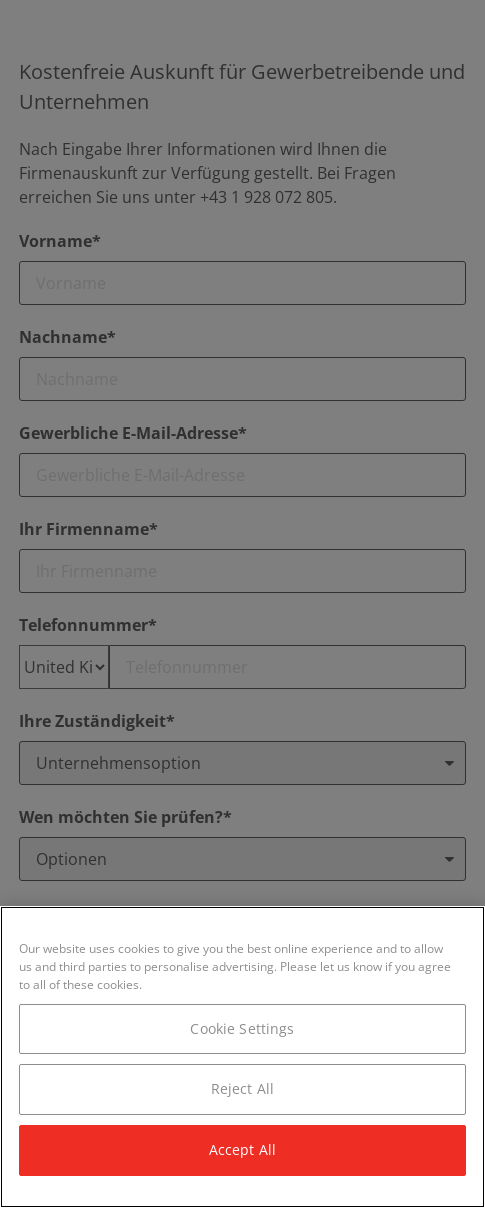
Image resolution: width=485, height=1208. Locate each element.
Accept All (242, 1149)
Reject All (242, 1088)
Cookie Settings (242, 1028)
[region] (242, 1057)
